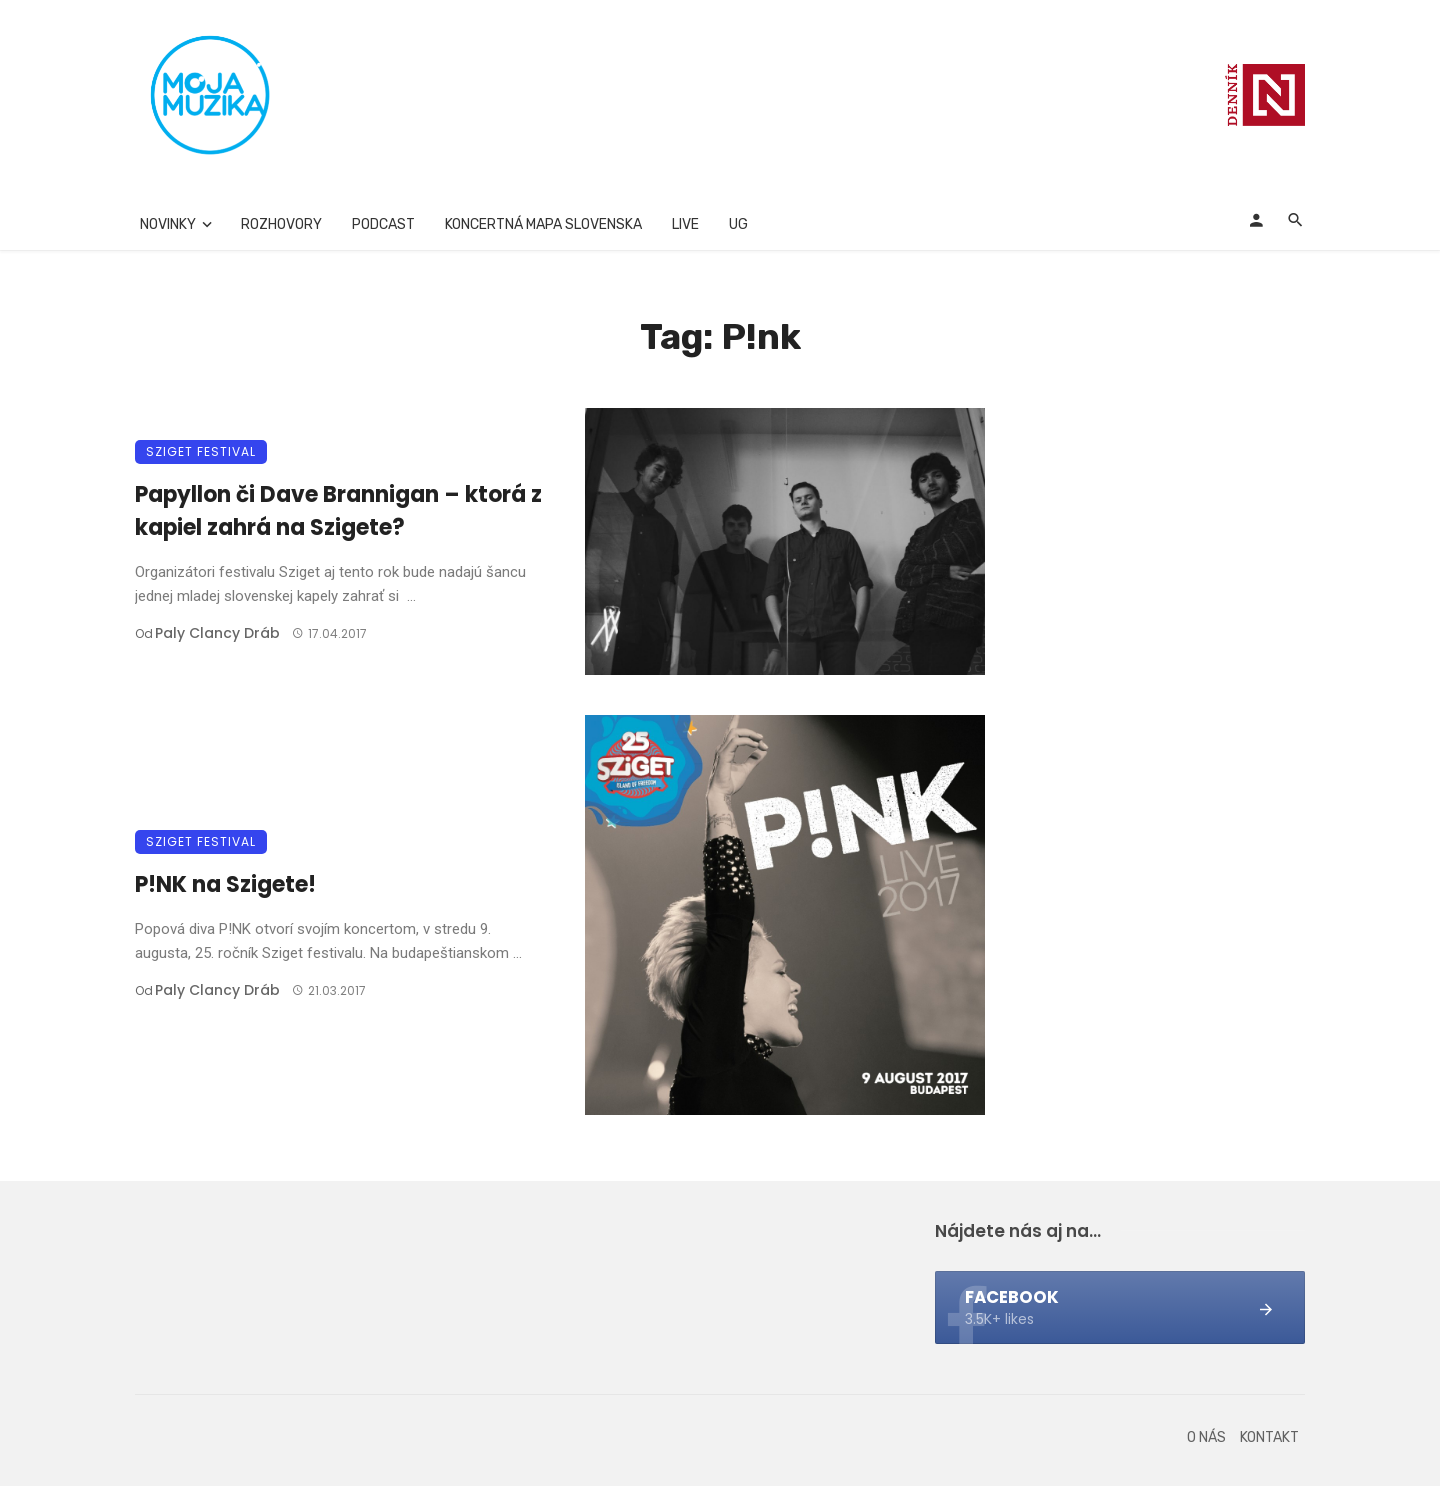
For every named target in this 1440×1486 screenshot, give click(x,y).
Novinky (168, 224)
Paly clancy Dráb (217, 633)
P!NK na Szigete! (225, 884)
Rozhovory (281, 224)
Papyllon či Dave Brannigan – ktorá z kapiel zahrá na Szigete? (338, 511)
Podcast (383, 224)
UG (738, 224)
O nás (1206, 1437)
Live (685, 224)
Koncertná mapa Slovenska (543, 224)
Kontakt (1269, 1437)
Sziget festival (201, 451)
